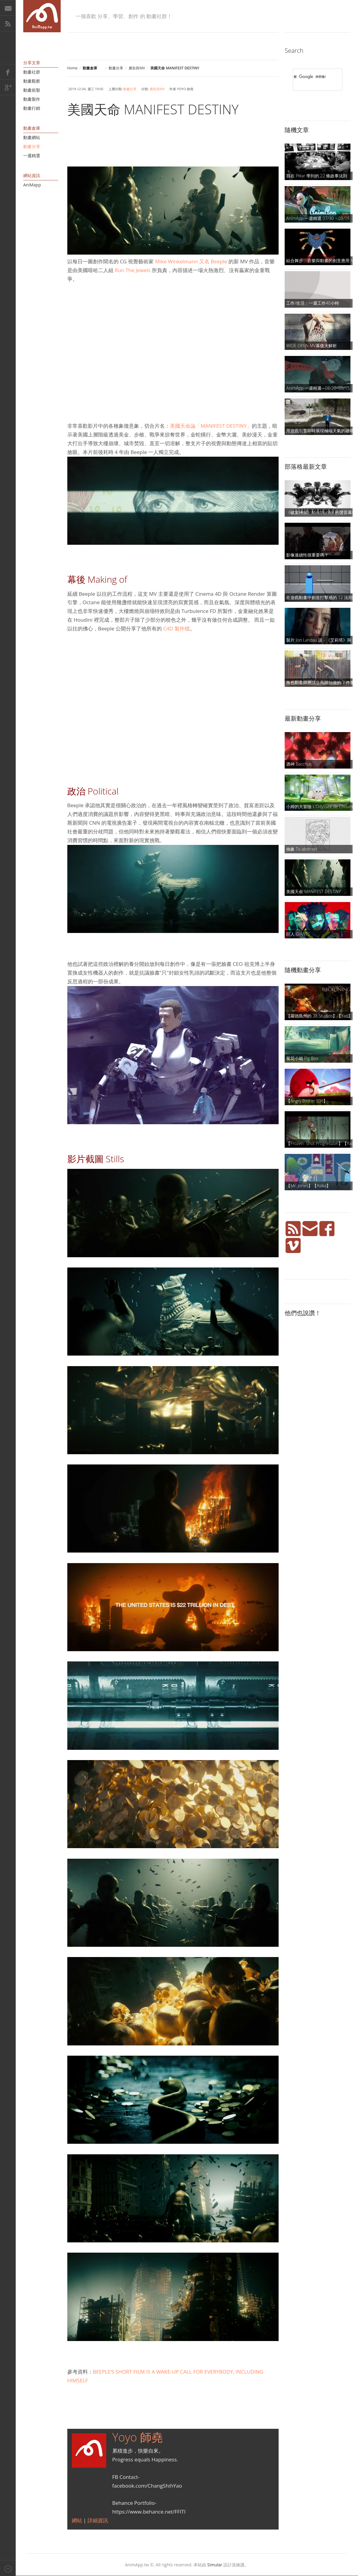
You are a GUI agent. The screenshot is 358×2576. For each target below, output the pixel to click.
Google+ (8, 87)
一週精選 (31, 155)
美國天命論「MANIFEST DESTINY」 (211, 425)
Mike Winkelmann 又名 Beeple (191, 261)
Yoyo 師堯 (137, 2437)
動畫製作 (31, 99)
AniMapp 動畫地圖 (42, 16)
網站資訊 (31, 175)
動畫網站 (31, 137)
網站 (77, 2520)
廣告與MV (137, 68)
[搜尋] (310, 76)
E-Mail (8, 8)
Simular (214, 2565)
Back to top (8, 2568)
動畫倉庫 (31, 128)
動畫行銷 (31, 108)
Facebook (8, 72)
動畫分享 (116, 68)
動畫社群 (31, 72)
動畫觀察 (31, 81)
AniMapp (32, 185)
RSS (8, 23)
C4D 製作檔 (176, 628)
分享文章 (31, 62)
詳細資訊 (98, 2520)
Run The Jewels (133, 270)
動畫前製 (31, 90)
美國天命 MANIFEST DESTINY (153, 109)
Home (72, 68)
